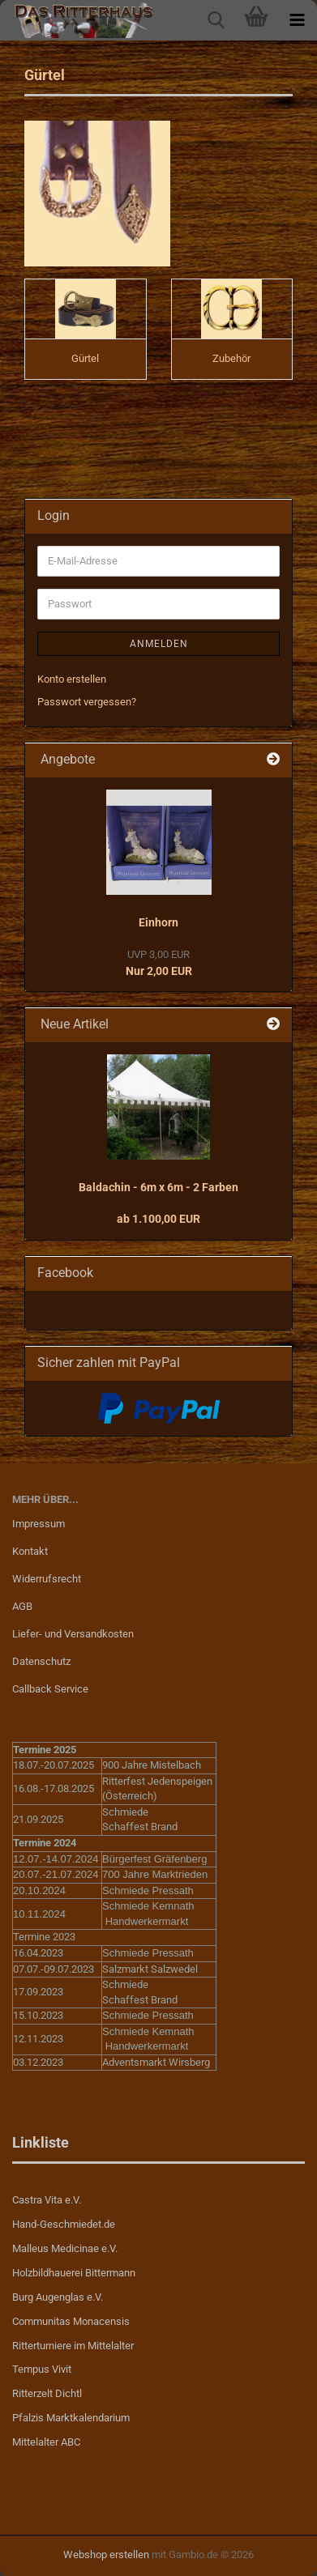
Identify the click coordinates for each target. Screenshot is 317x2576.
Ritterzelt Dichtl (47, 2393)
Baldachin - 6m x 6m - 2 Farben (158, 1187)
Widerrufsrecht (46, 1579)
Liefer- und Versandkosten (73, 1634)
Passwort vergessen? (86, 702)
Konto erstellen (71, 679)
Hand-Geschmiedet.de (63, 2224)
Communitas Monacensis (71, 2321)
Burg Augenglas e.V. (57, 2297)
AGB (22, 1606)
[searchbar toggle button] (215, 20)
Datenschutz (41, 1661)
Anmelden (159, 643)
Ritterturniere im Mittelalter (73, 2346)
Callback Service (50, 1689)
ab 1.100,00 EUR (158, 1218)
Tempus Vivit (41, 2369)
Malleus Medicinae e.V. (65, 2248)
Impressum (38, 1524)
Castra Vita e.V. (46, 2200)
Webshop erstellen (106, 2554)
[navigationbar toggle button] (296, 20)
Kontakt (30, 1551)
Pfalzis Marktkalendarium (71, 2418)
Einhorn (158, 922)
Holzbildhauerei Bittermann (73, 2273)
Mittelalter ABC (46, 2442)
